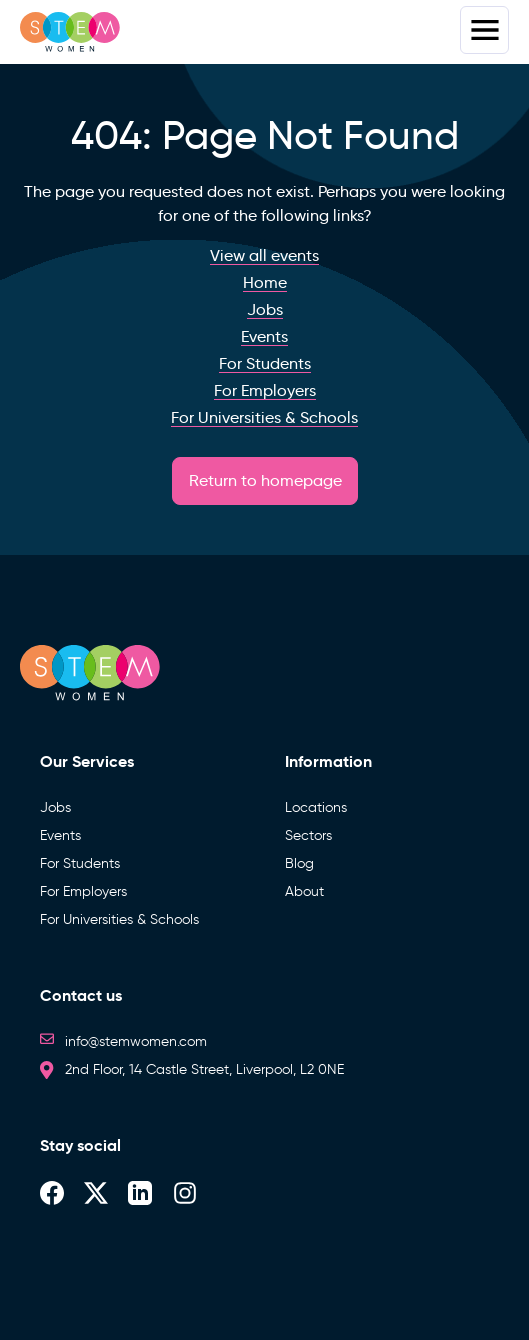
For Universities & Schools (119, 919)
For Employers (83, 891)
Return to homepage (265, 480)
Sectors (308, 835)
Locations (316, 807)
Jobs (55, 807)
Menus (484, 30)
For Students (80, 863)
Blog (299, 863)
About (304, 891)
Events (60, 835)
